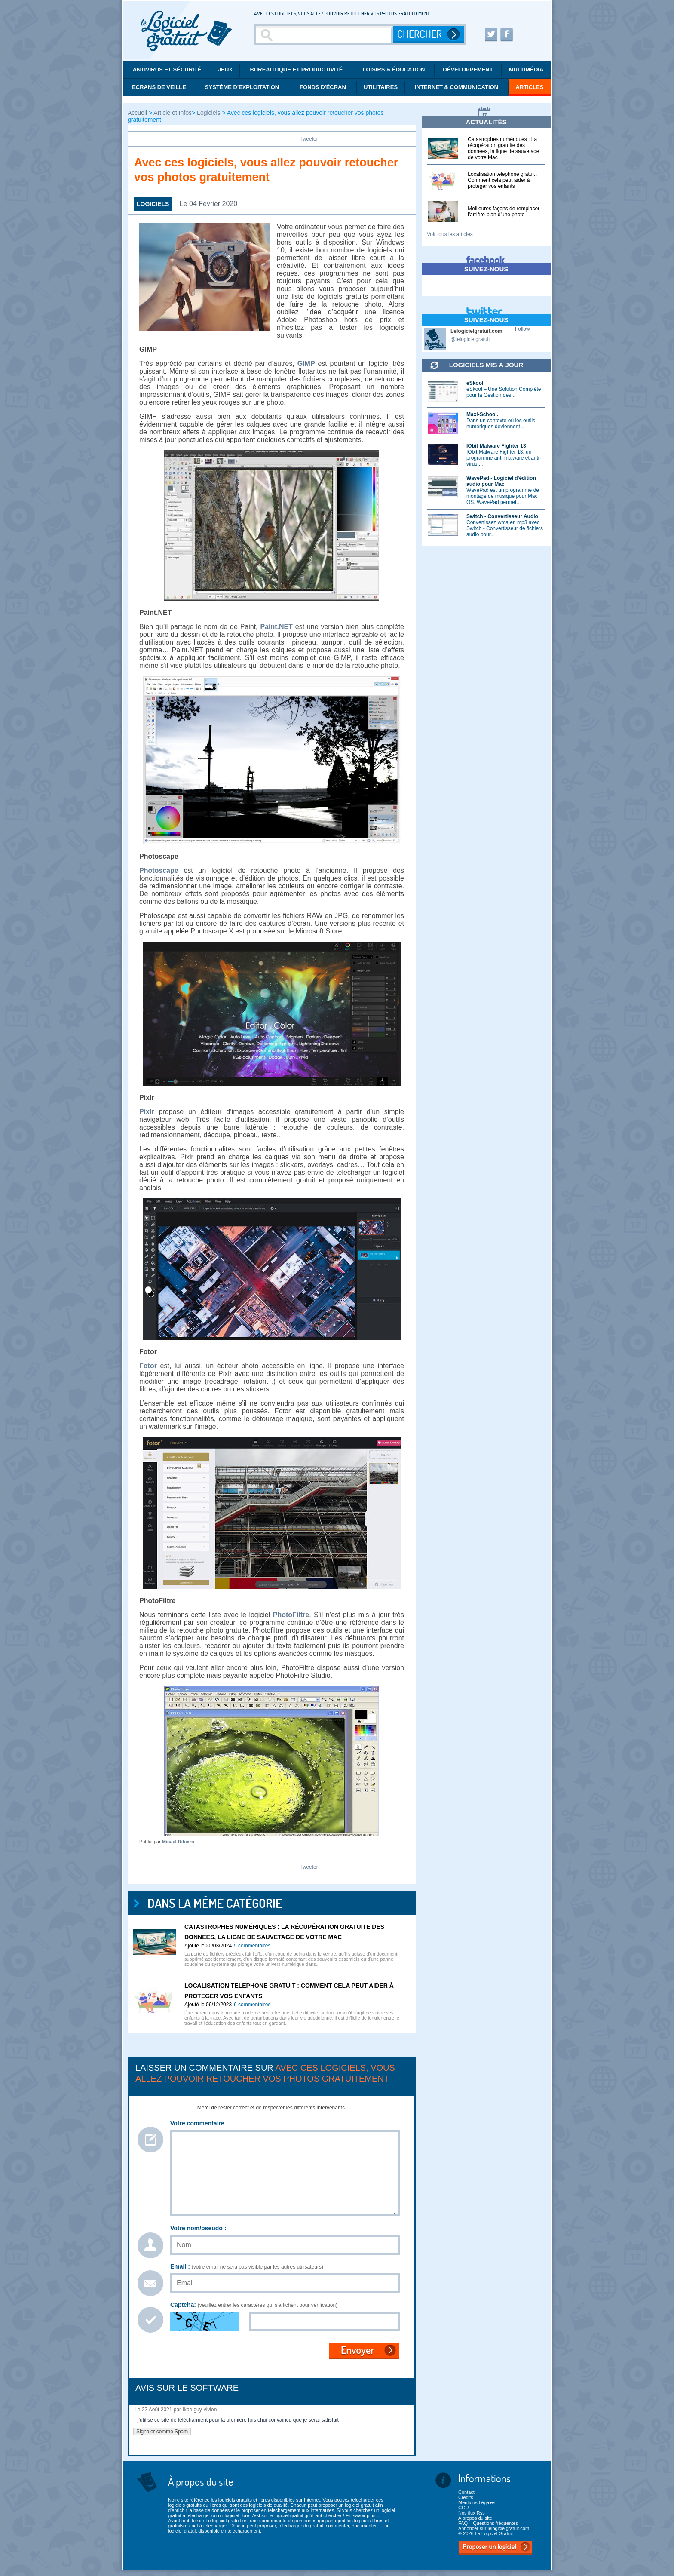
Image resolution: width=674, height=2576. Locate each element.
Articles (530, 87)
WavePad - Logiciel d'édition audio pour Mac (501, 481)
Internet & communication (456, 87)
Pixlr (146, 1111)
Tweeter (309, 139)
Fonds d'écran (323, 87)
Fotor (148, 1365)
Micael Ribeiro (178, 1841)
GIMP (306, 363)
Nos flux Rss (471, 2512)
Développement (468, 69)
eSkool (474, 383)
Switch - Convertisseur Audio (502, 516)
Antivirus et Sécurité (167, 69)
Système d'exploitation (242, 87)
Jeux (225, 69)
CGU (463, 2507)
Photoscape (158, 870)
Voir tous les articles (450, 234)
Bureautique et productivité (296, 69)
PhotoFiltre (291, 1614)
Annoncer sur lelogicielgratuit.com (493, 2528)
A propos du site (475, 2518)
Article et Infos (172, 112)
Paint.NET (276, 626)
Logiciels (208, 112)
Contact (466, 2492)
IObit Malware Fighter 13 (496, 446)
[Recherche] (324, 34)
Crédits (465, 2497)
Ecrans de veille (159, 87)
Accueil (138, 112)
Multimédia (526, 69)
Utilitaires (381, 87)
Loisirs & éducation (394, 69)
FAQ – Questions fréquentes (488, 2523)
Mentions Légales (476, 2502)
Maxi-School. (482, 414)
